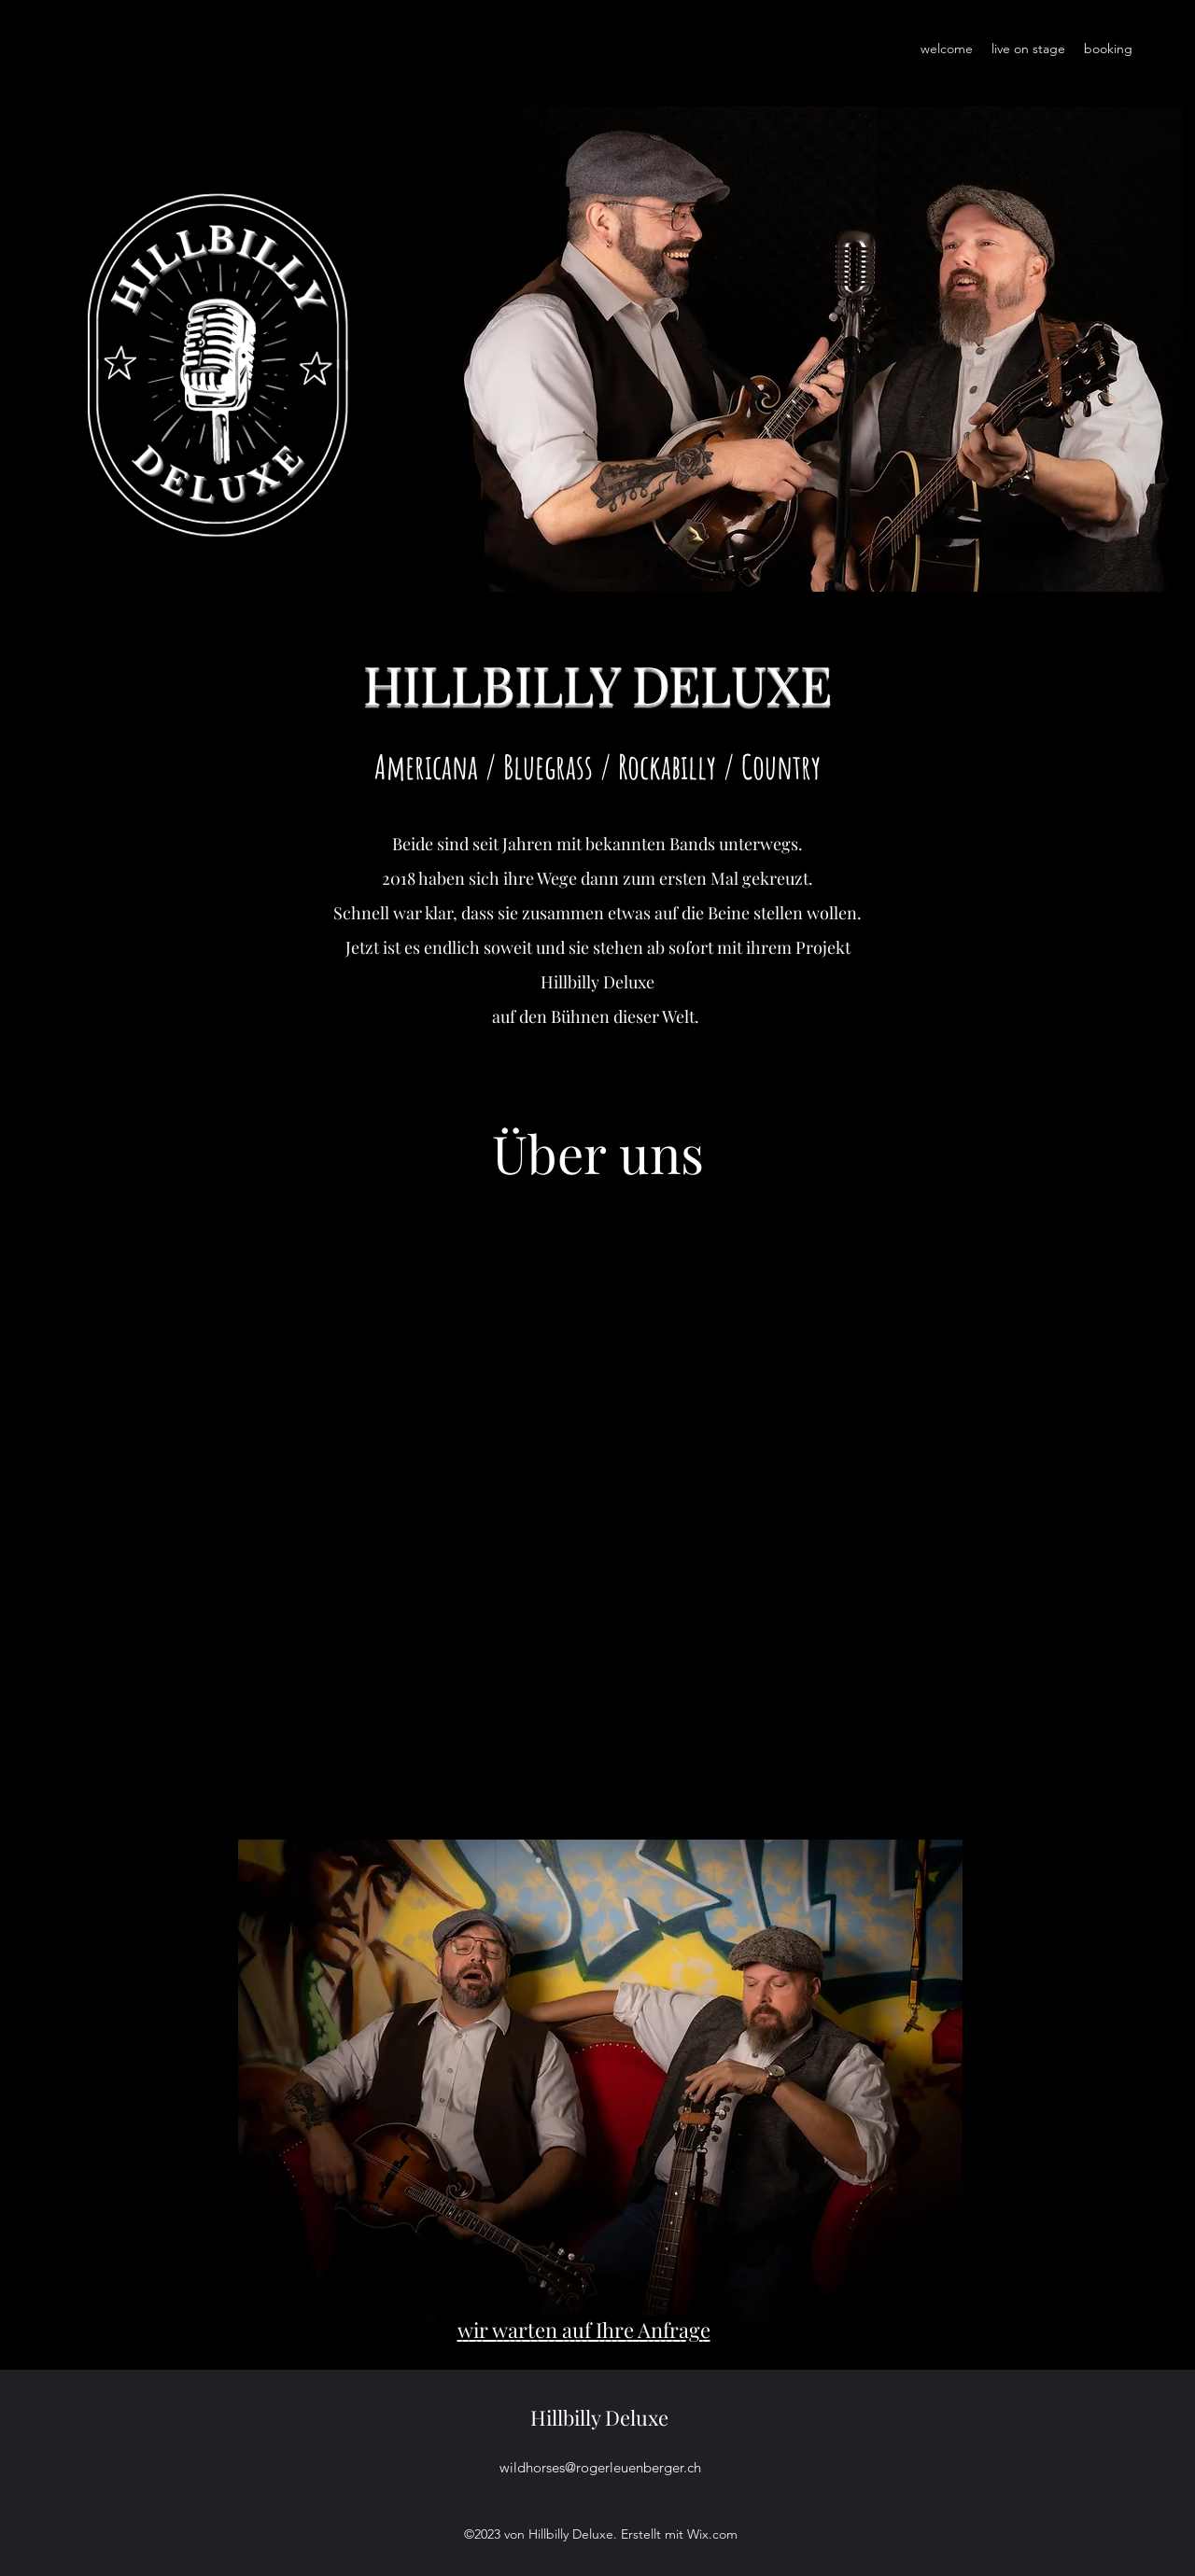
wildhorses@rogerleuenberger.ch (600, 2467)
